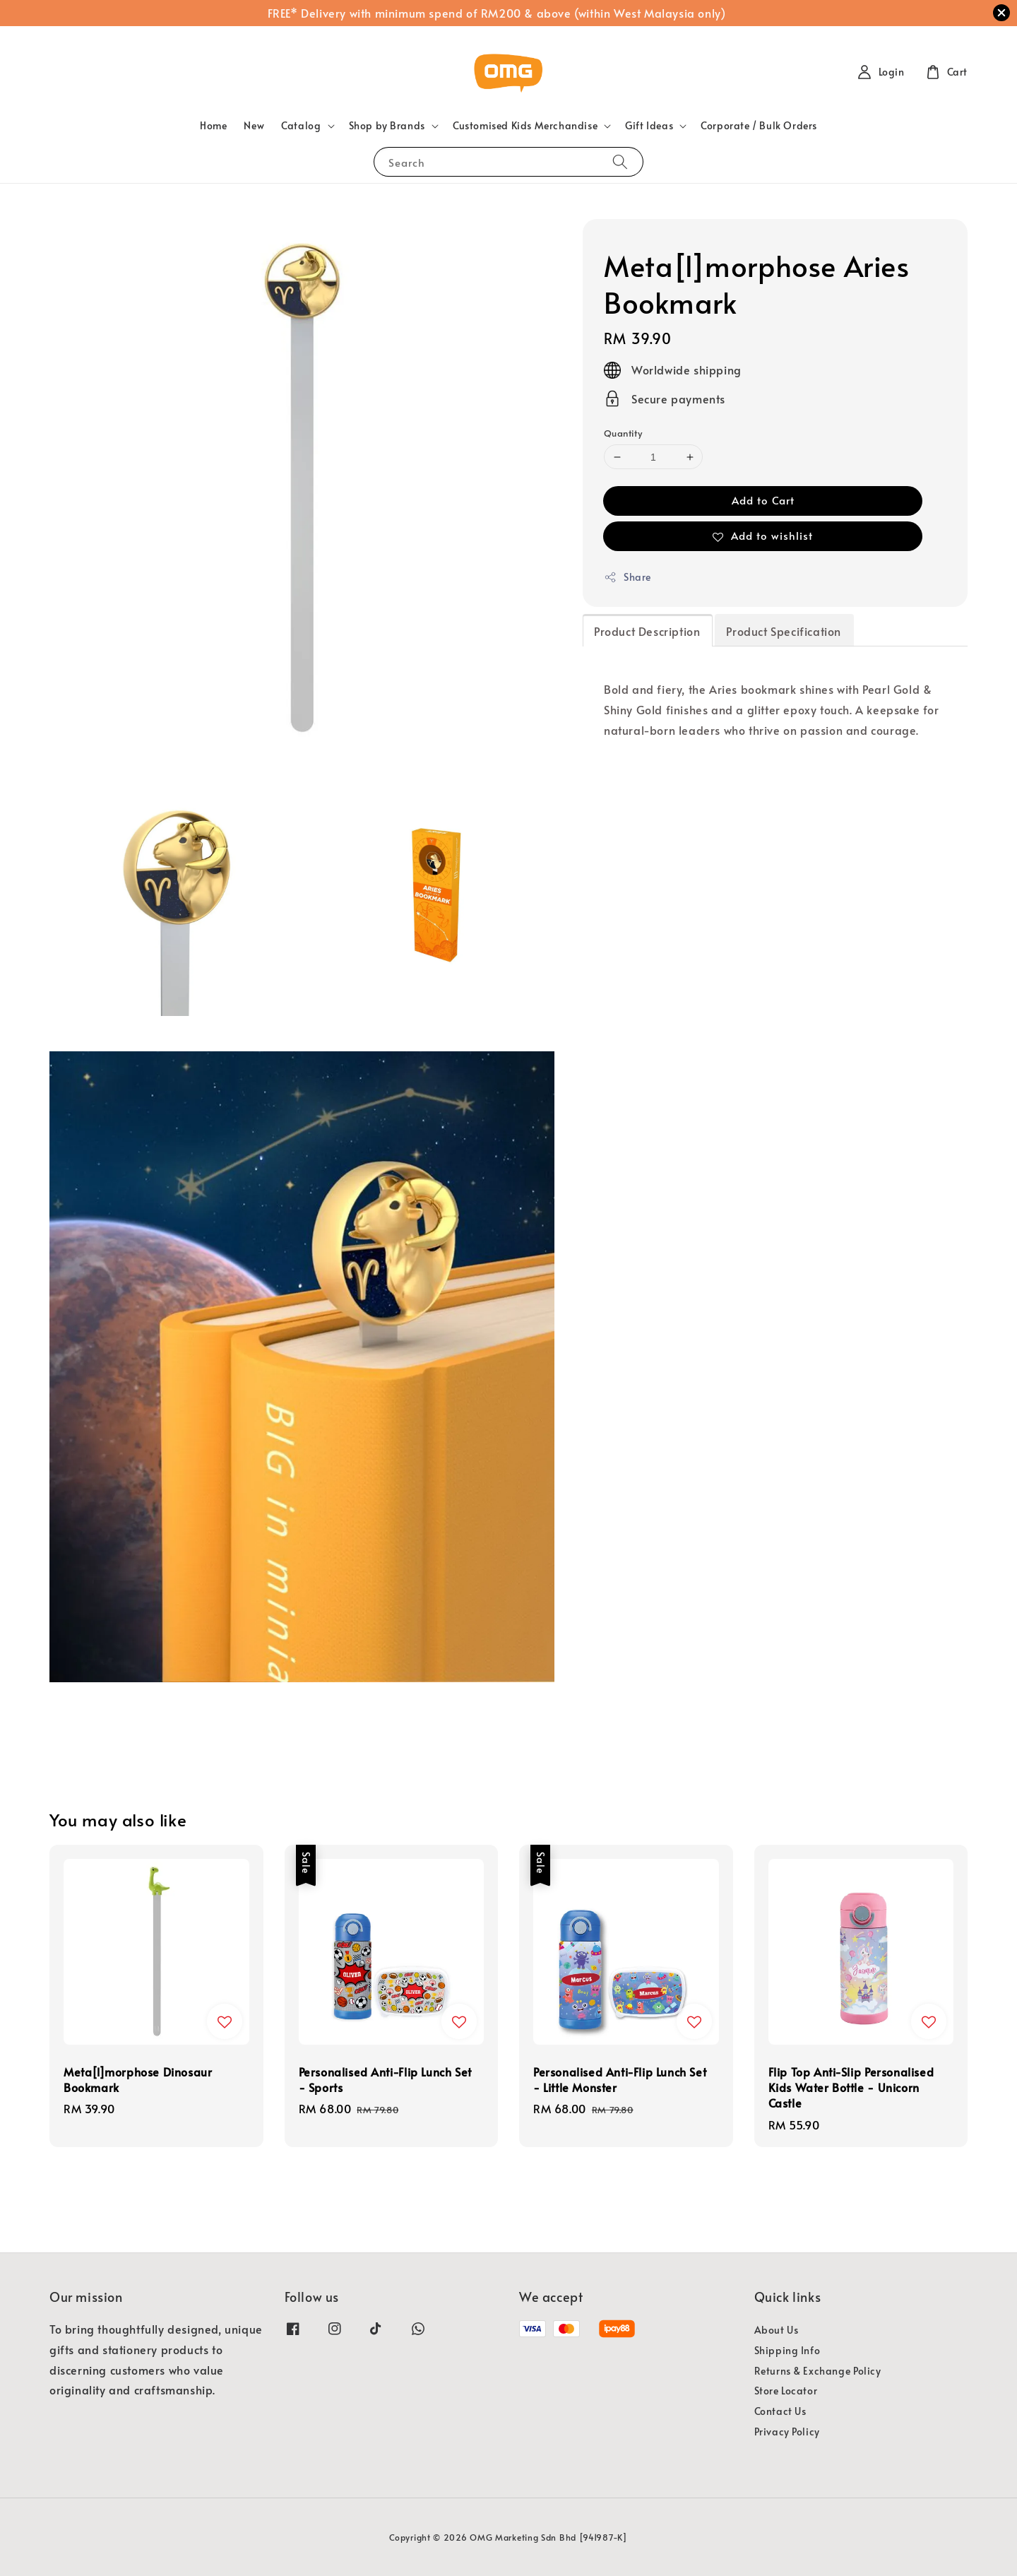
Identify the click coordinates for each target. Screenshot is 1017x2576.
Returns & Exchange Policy (817, 2370)
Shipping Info (787, 2350)
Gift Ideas (649, 125)
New (254, 125)
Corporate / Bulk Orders (759, 125)
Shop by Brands (387, 125)
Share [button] (627, 577)
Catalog (301, 125)
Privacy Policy (787, 2431)
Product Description (647, 631)
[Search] (620, 161)
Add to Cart (763, 499)
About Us (776, 2330)
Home (213, 125)
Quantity (623, 433)
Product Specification (783, 631)
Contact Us (780, 2411)
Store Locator (786, 2390)
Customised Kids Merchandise (525, 125)
